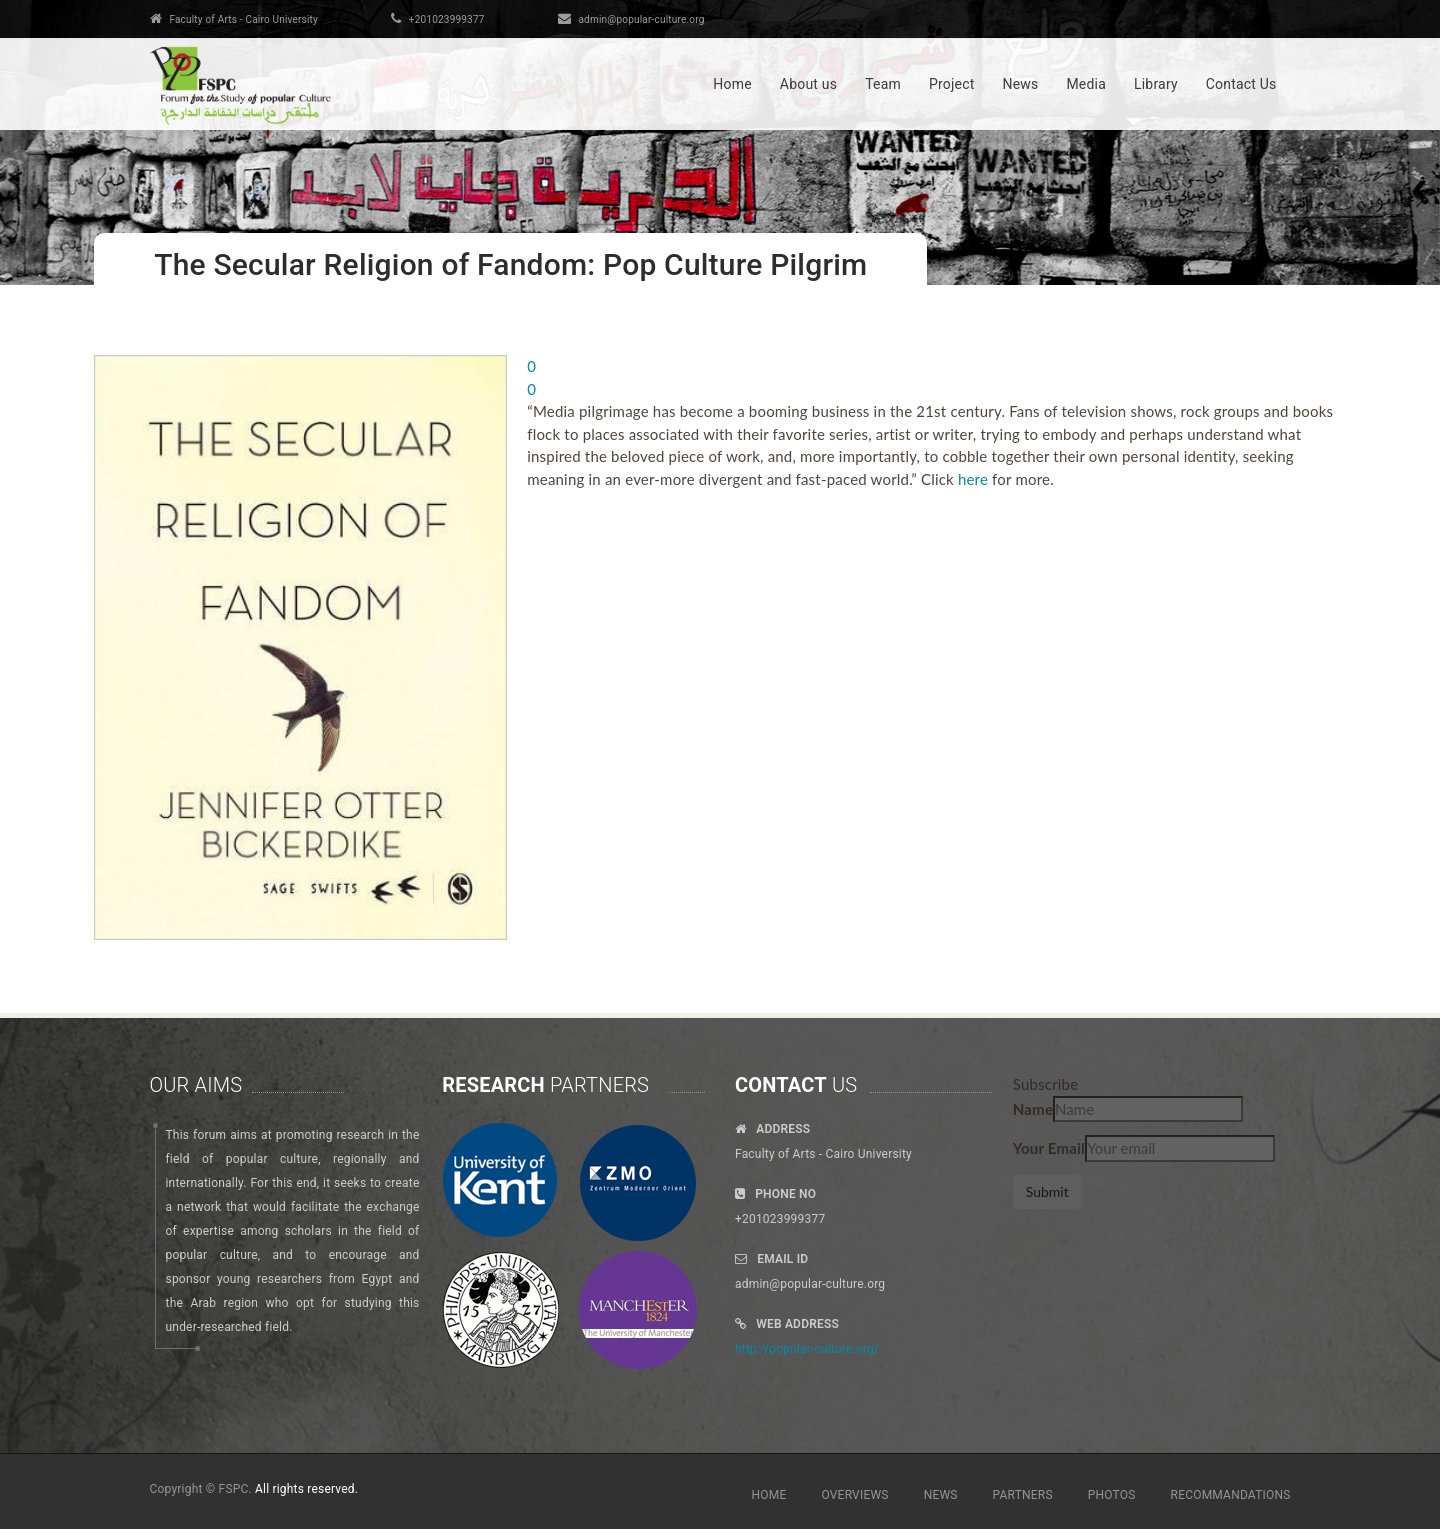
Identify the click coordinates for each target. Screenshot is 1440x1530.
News (1020, 84)
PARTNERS (1023, 1495)
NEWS (941, 1495)
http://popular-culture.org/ (807, 1349)
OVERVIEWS (854, 1495)
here (973, 479)
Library (1156, 84)
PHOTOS (1112, 1495)
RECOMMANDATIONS (1231, 1495)
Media (1086, 84)
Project (952, 84)
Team (883, 84)
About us (808, 84)
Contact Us (1241, 84)
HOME (769, 1495)
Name (1033, 1109)
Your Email (1049, 1148)
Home (732, 84)
